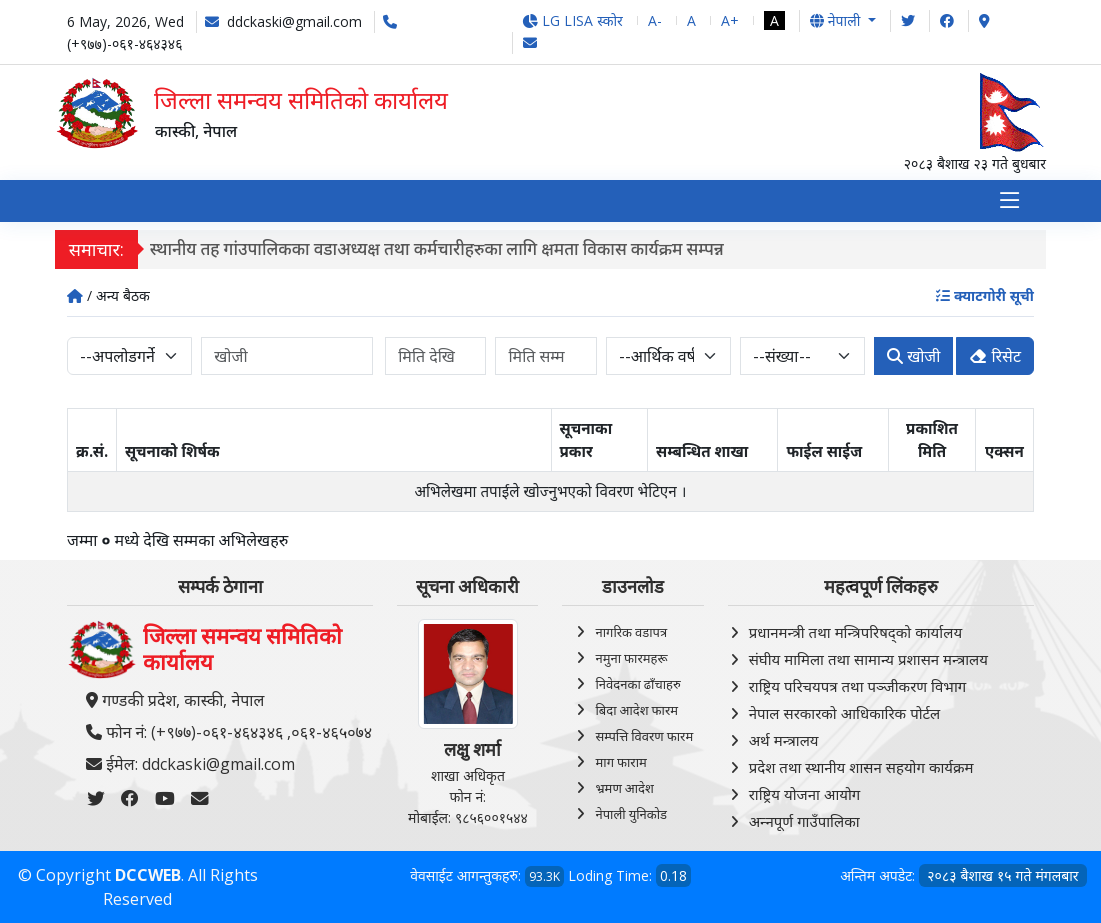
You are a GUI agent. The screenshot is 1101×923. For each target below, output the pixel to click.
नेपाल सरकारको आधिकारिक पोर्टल (845, 713)
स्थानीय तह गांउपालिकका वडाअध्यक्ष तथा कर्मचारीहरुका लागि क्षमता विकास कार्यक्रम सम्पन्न (446, 249)
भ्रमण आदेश (624, 788)
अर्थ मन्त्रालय (784, 740)
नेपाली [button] (837, 20)
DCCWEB (148, 875)
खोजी (913, 357)
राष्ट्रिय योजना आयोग (805, 794)
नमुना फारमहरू (631, 658)
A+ (730, 20)
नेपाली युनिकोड (631, 814)
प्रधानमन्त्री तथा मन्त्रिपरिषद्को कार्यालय (855, 632)
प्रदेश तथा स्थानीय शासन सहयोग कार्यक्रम (861, 767)
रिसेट (995, 357)
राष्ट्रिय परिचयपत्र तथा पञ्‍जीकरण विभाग (858, 686)
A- (655, 20)
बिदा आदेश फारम (636, 710)
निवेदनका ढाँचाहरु (637, 684)
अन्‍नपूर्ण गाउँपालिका (804, 821)
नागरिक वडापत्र (631, 632)
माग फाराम (620, 762)
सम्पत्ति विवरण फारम (644, 736)
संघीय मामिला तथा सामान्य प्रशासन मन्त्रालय (868, 659)
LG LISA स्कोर (572, 20)
